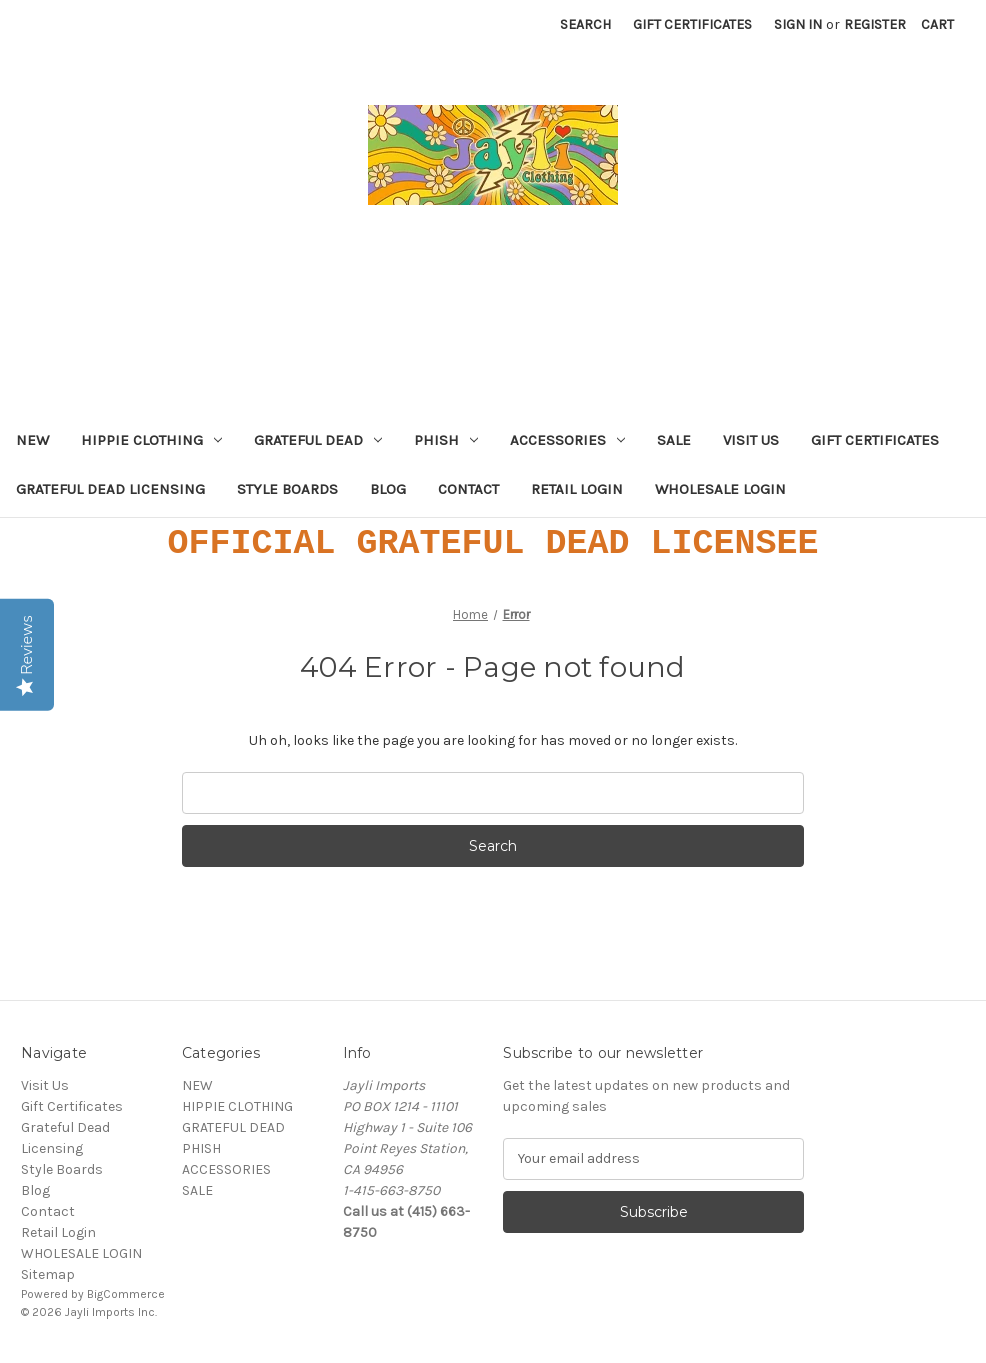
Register (875, 24)
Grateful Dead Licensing (110, 489)
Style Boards (287, 489)
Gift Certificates (692, 24)
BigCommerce (126, 1294)
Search (585, 24)
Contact (468, 489)
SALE (674, 440)
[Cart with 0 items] (937, 24)
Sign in (798, 24)
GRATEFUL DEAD (318, 440)
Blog (388, 489)
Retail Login (577, 489)
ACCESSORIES (567, 440)
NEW (32, 440)
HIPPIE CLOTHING (151, 440)
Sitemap (48, 1274)
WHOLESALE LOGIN (720, 489)
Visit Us (751, 440)
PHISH (446, 440)
